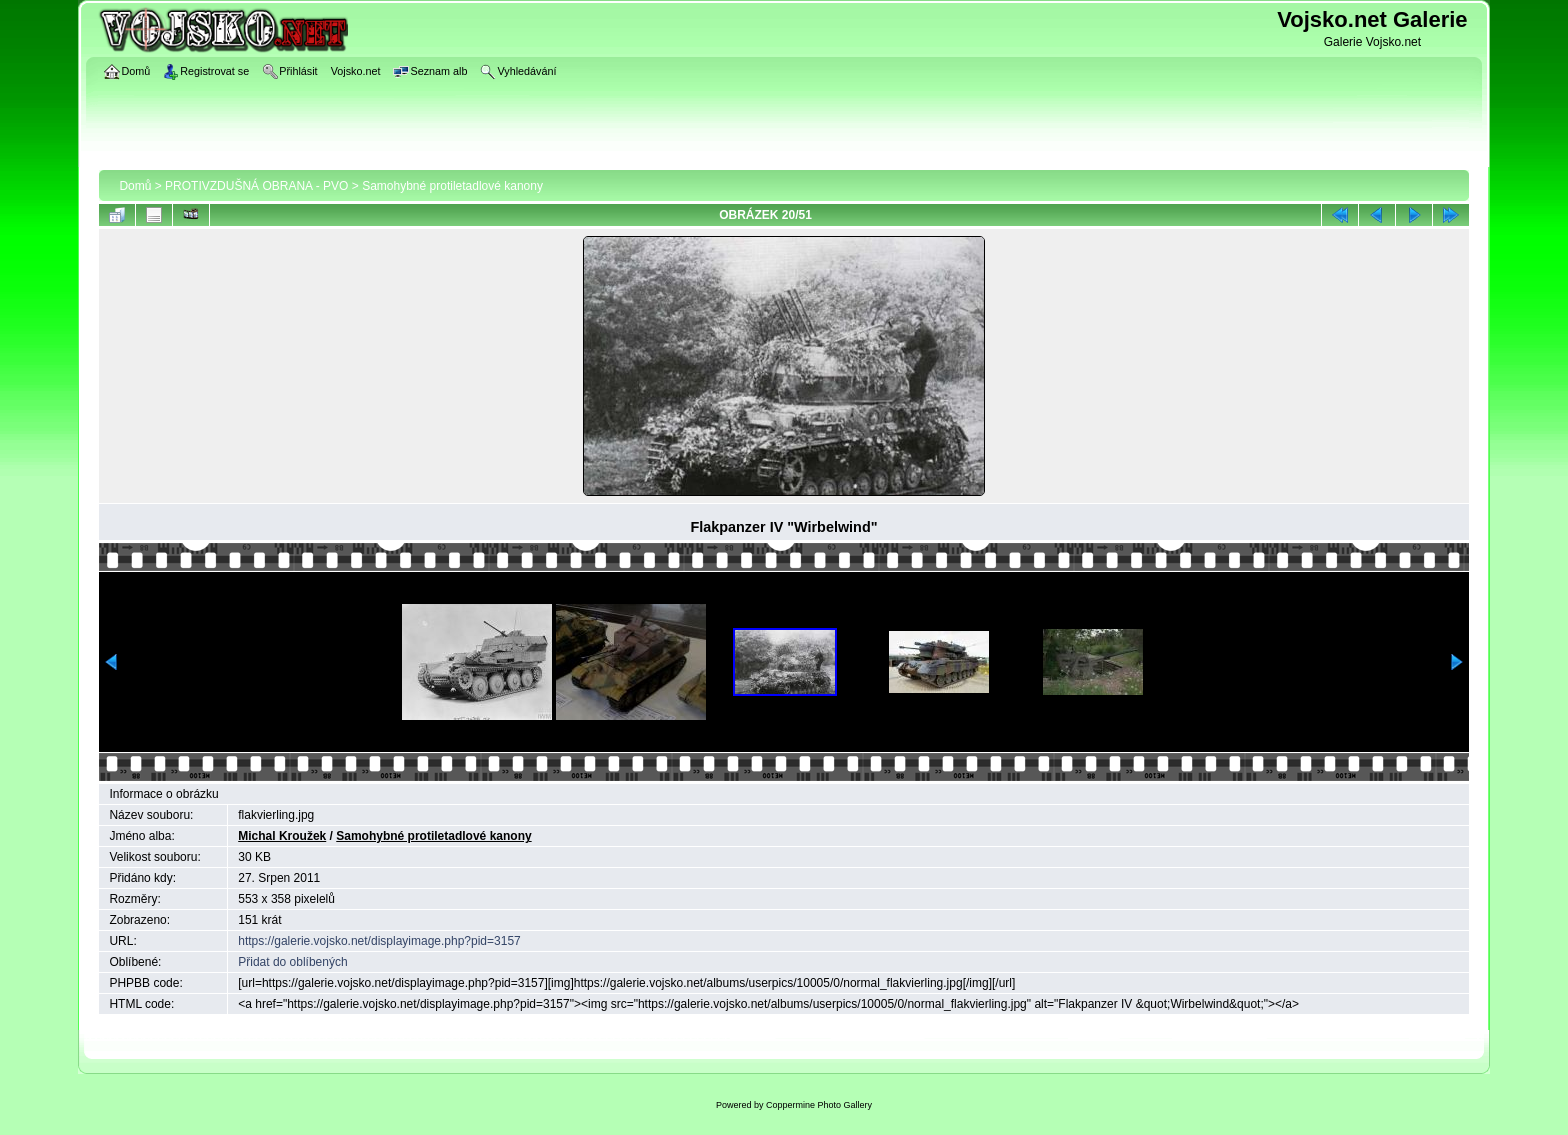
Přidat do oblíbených (292, 962)
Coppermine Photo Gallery (819, 1105)
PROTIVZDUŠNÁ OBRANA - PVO (256, 186)
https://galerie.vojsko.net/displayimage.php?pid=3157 (379, 941)
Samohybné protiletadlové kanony (452, 186)
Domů (135, 186)
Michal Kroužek (282, 836)
